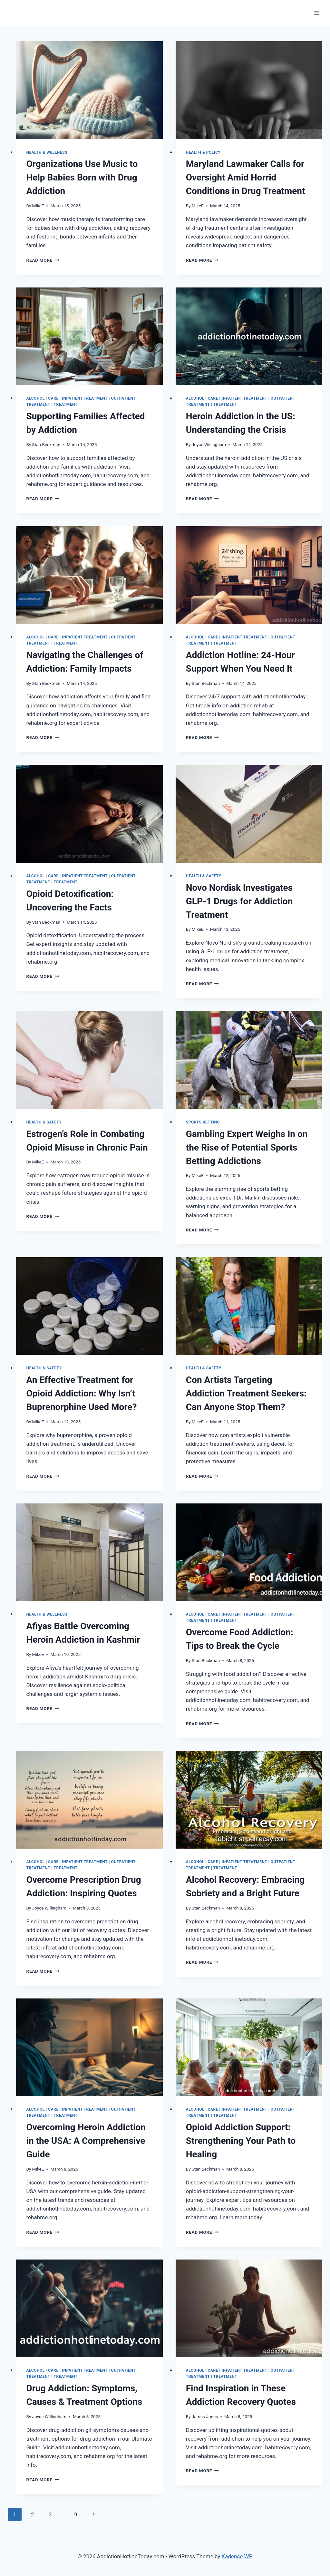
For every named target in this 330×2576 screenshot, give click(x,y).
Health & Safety (203, 876)
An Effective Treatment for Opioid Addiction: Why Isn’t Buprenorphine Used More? (81, 1393)
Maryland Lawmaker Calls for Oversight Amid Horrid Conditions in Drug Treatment (245, 177)
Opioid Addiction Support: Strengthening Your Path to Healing (241, 2141)
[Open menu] (316, 13)
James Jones (205, 2416)
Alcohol (35, 398)
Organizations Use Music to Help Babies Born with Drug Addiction (82, 177)
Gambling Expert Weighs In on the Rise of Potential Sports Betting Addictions (247, 1147)
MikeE (38, 205)
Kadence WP (237, 2556)
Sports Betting (203, 1122)
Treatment (65, 404)
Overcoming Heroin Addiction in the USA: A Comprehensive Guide (86, 2141)
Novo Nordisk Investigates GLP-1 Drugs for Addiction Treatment (239, 901)
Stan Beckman (46, 444)
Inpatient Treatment (85, 398)
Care (53, 398)
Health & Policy (203, 152)
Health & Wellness (46, 152)
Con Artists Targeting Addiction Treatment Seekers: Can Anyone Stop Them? (246, 1393)
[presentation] (89, 90)
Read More (42, 260)
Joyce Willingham (209, 444)
